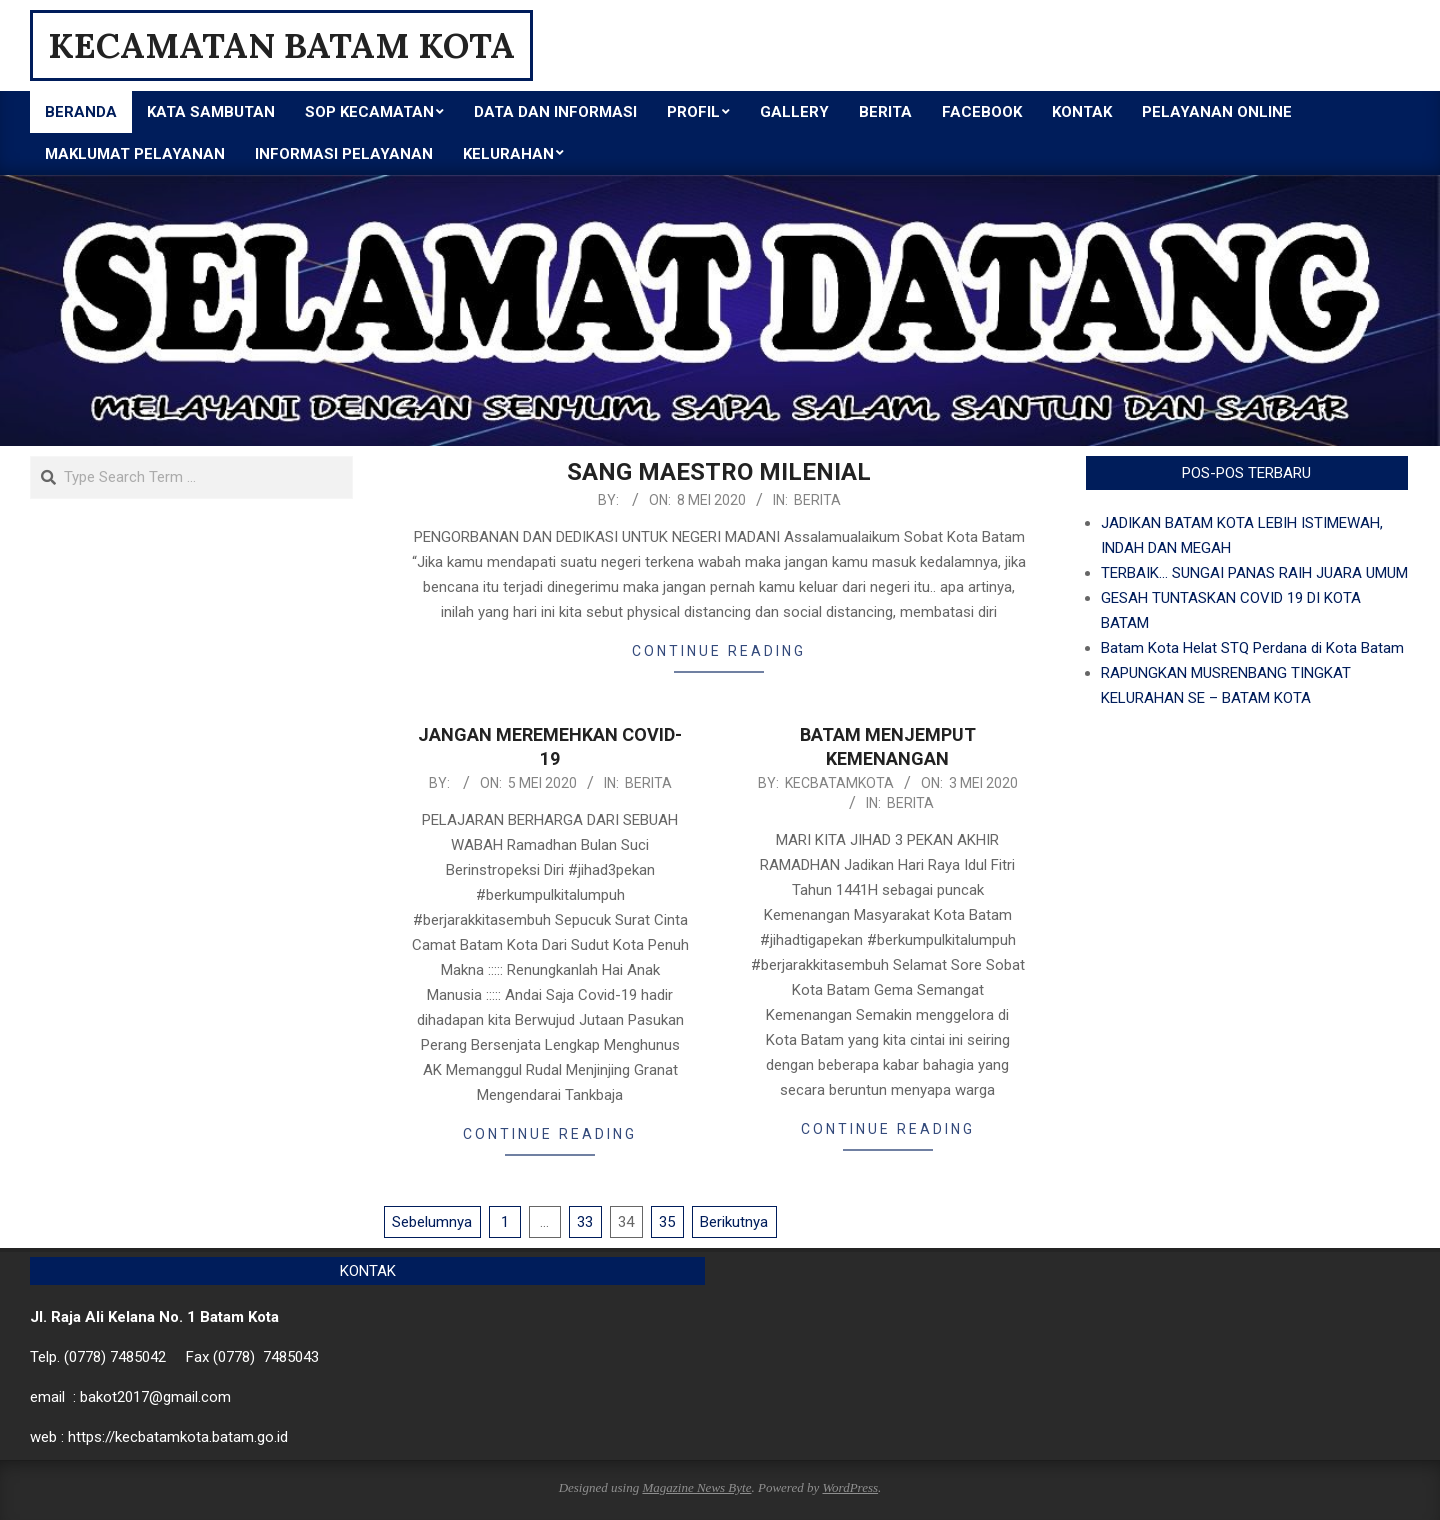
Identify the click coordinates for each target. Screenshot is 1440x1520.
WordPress (850, 1487)
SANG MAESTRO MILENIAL (719, 472)
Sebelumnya (432, 1222)
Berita (817, 500)
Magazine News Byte (696, 1487)
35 (667, 1222)
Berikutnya (734, 1222)
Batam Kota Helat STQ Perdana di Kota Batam (1252, 648)
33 (585, 1222)
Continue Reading (719, 651)
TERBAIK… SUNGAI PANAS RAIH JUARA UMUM (1254, 573)
